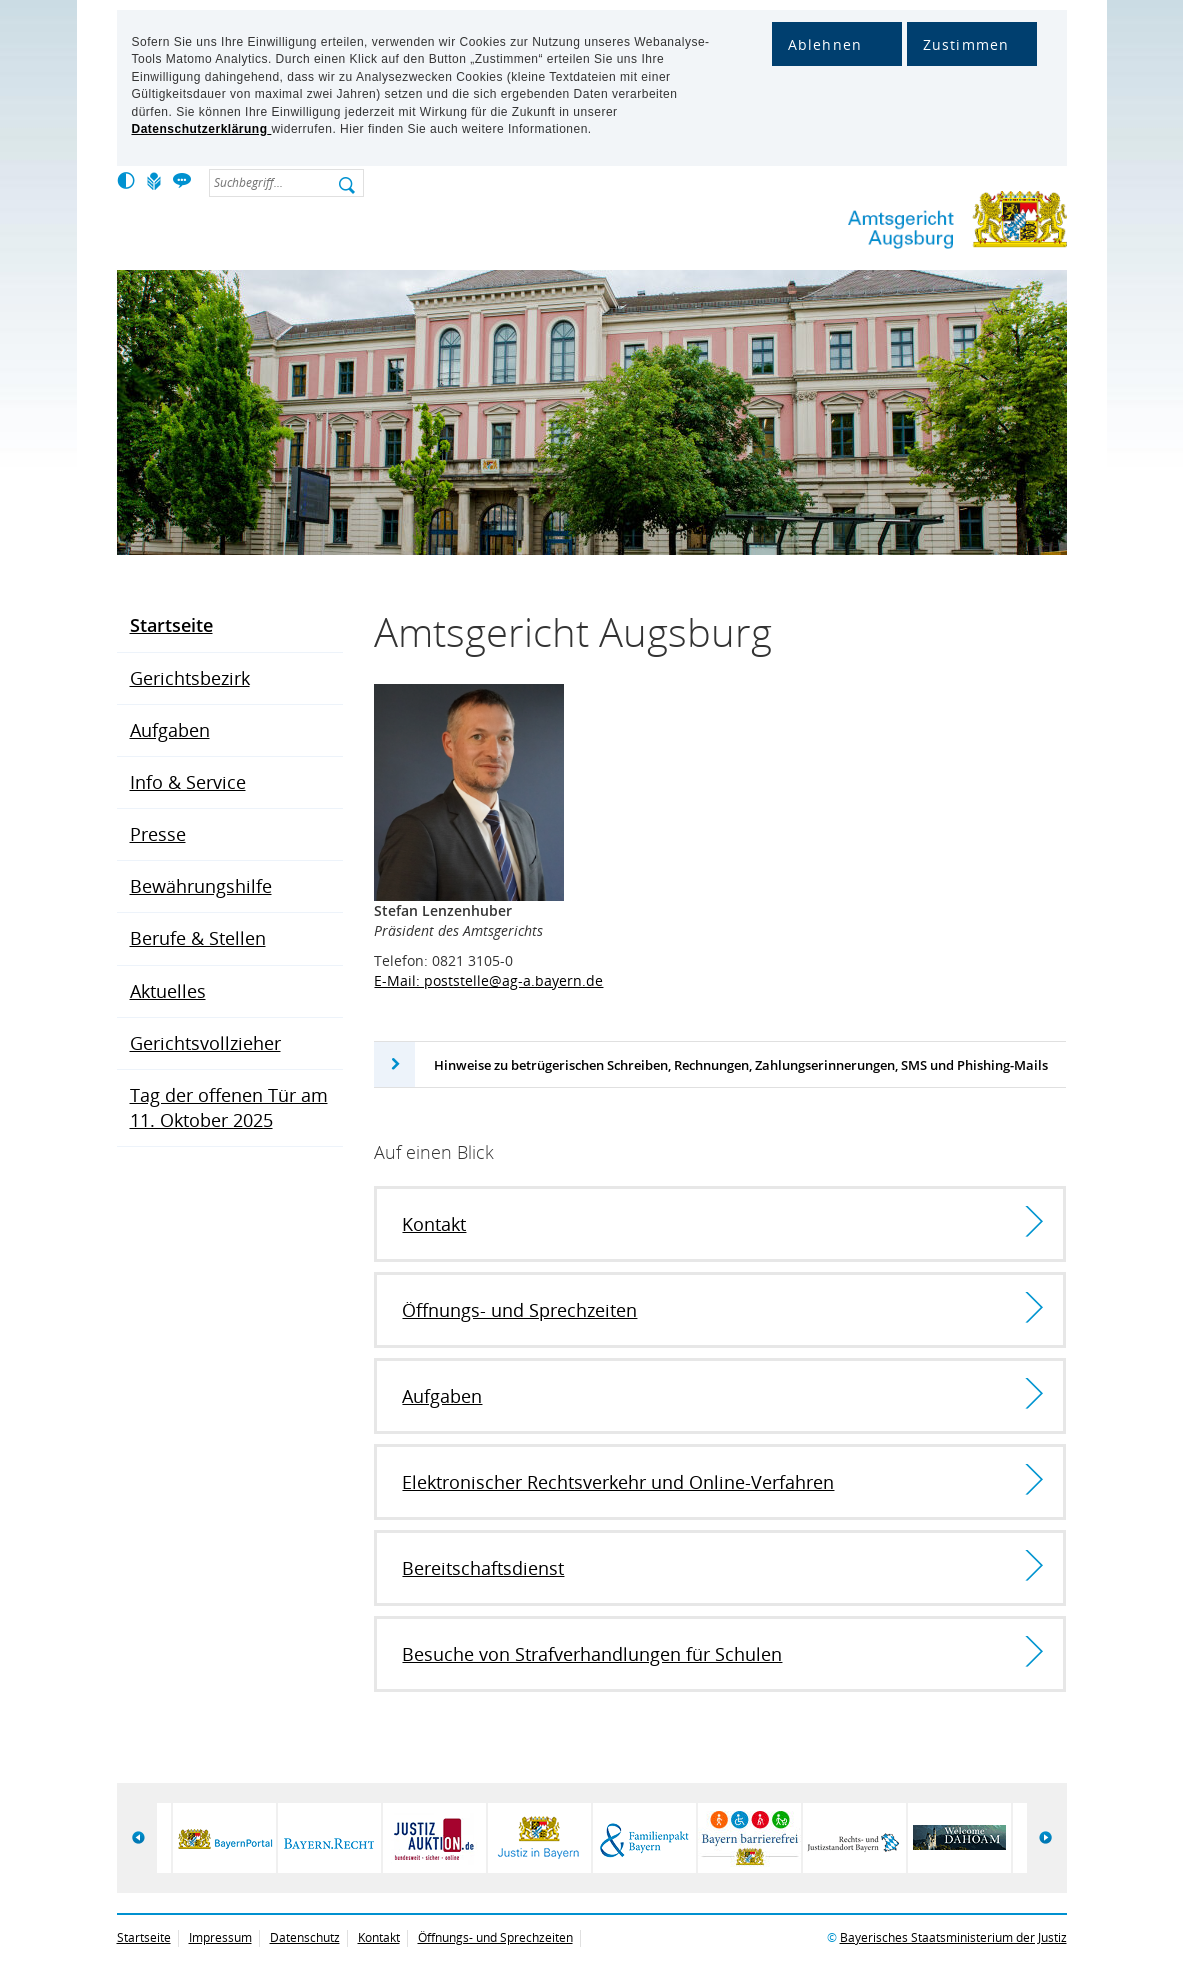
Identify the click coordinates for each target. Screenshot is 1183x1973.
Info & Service (188, 782)
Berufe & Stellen (198, 938)
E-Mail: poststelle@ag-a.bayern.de (488, 980)
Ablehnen (825, 44)
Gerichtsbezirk (190, 678)
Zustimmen (966, 44)
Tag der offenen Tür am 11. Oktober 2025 (229, 1107)
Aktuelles (168, 991)
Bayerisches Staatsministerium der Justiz (953, 1937)
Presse (158, 834)
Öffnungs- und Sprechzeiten (495, 1937)
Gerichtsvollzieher (205, 1043)
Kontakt (379, 1937)
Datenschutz (305, 1937)
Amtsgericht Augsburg (892, 223)
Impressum (220, 1937)
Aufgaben (170, 730)
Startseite (171, 625)
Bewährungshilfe (201, 886)
